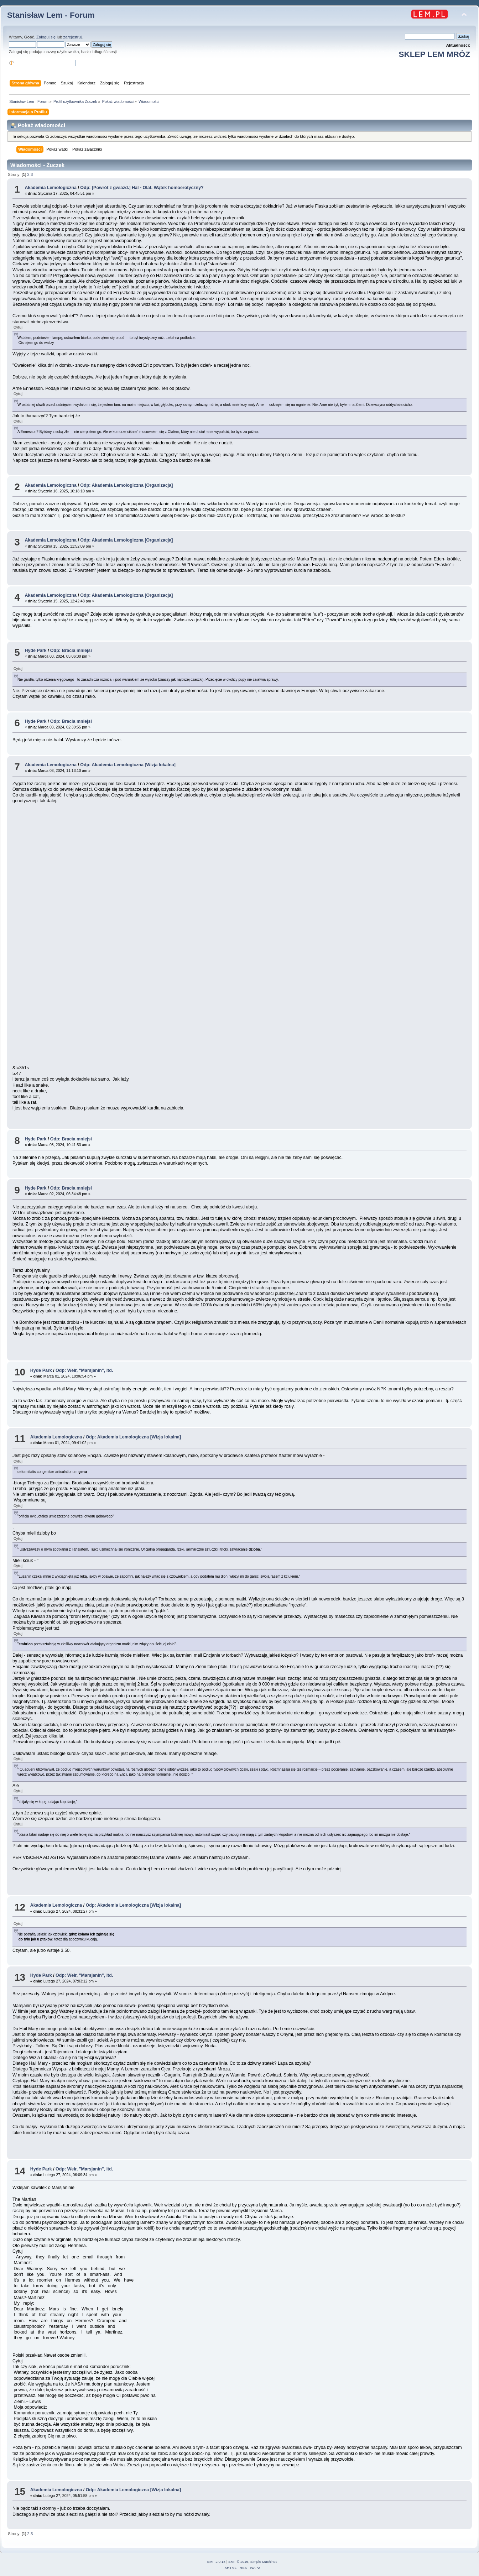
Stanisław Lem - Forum (51, 15)
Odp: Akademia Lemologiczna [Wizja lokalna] (128, 764)
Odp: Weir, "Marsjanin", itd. (84, 1370)
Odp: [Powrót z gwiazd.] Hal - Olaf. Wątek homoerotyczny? (141, 187)
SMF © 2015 (238, 2562)
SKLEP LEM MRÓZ (434, 54)
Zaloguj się (46, 37)
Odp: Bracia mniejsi (71, 650)
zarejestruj (72, 37)
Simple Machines (263, 2562)
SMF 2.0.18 (216, 2562)
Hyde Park (35, 650)
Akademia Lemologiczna (51, 187)
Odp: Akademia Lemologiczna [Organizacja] (126, 485)
